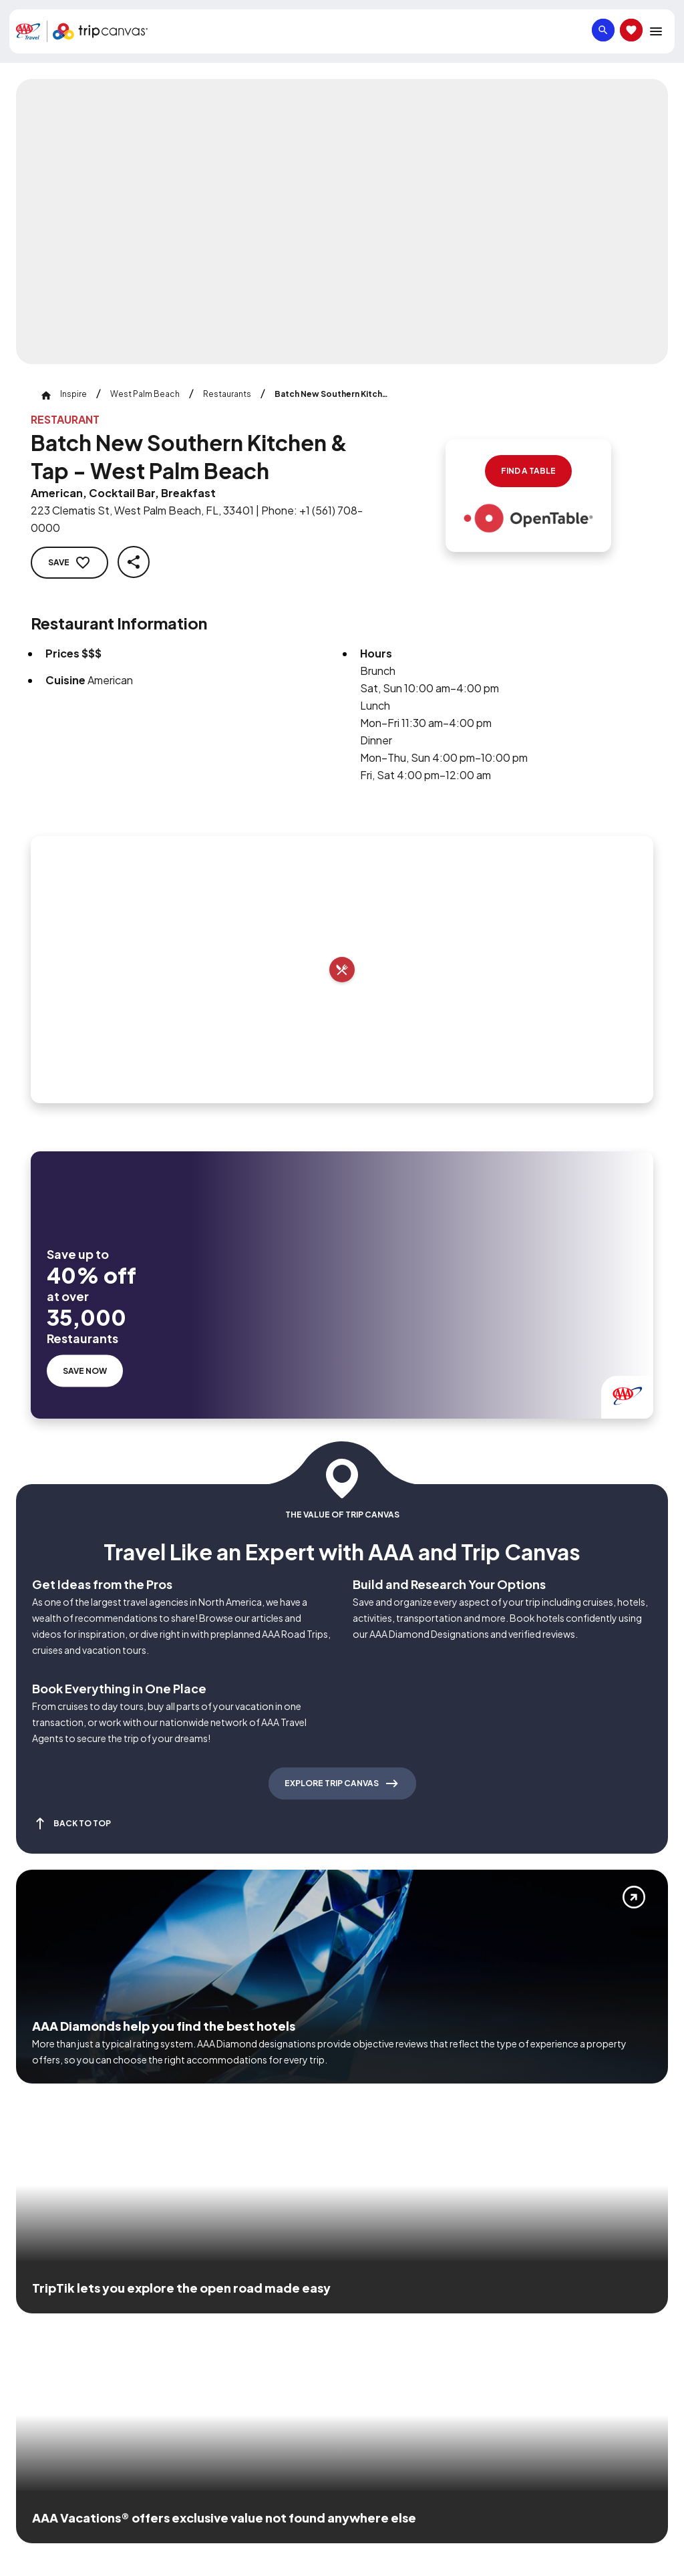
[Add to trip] (342, 969)
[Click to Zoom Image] (342, 221)
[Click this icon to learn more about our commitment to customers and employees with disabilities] (36, 2317)
